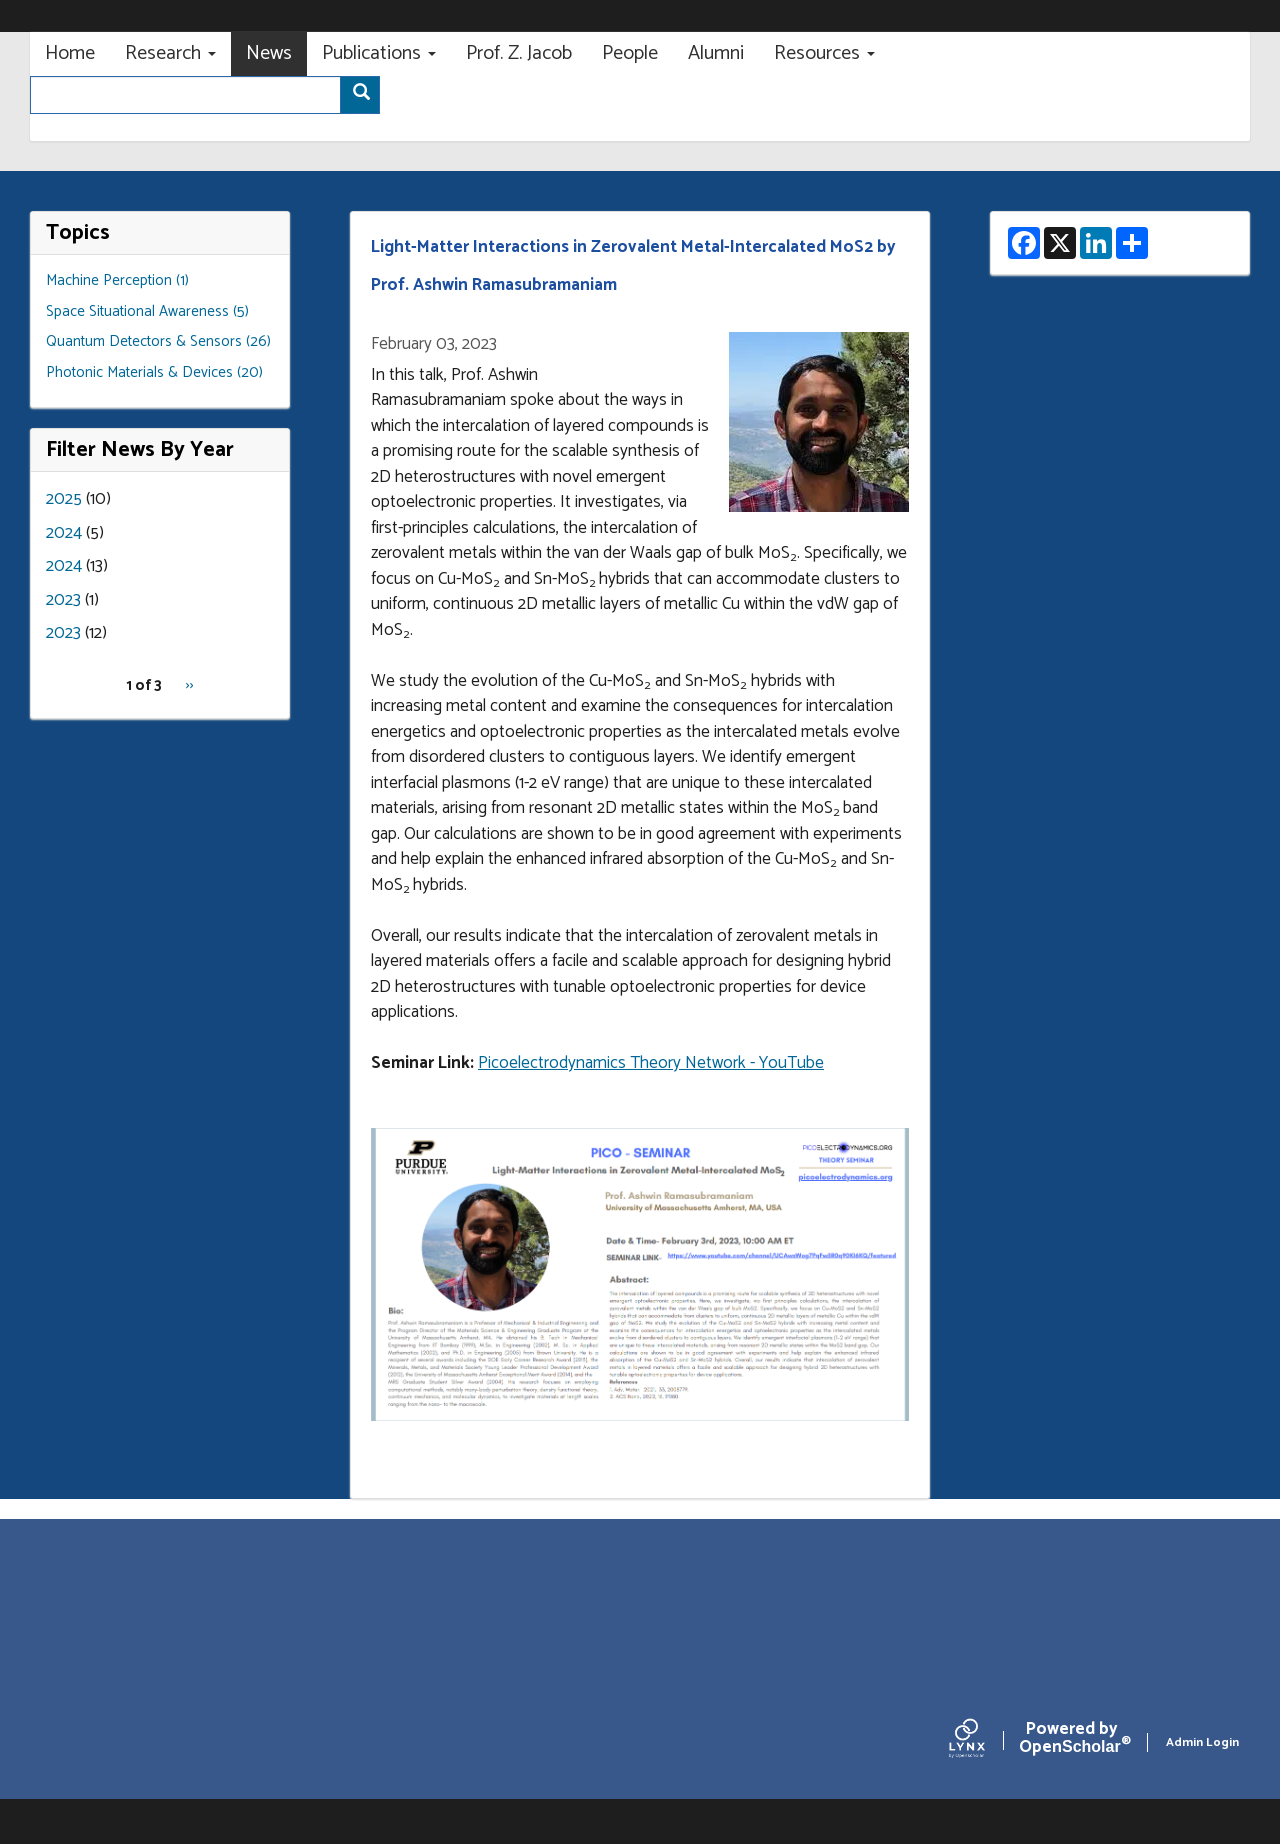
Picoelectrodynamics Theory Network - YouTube (651, 1063)
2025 (64, 499)
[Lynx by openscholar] (984, 1742)
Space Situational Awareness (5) (147, 311)
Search (366, 96)
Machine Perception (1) (117, 280)
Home (70, 53)
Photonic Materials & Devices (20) (154, 372)
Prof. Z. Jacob (519, 53)
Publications (379, 53)
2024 (64, 533)
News (269, 53)
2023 (63, 600)
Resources (824, 53)
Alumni (716, 53)
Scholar (1071, 1742)
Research (170, 53)
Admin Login (1202, 1742)
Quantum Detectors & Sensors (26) (158, 341)
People (630, 53)
